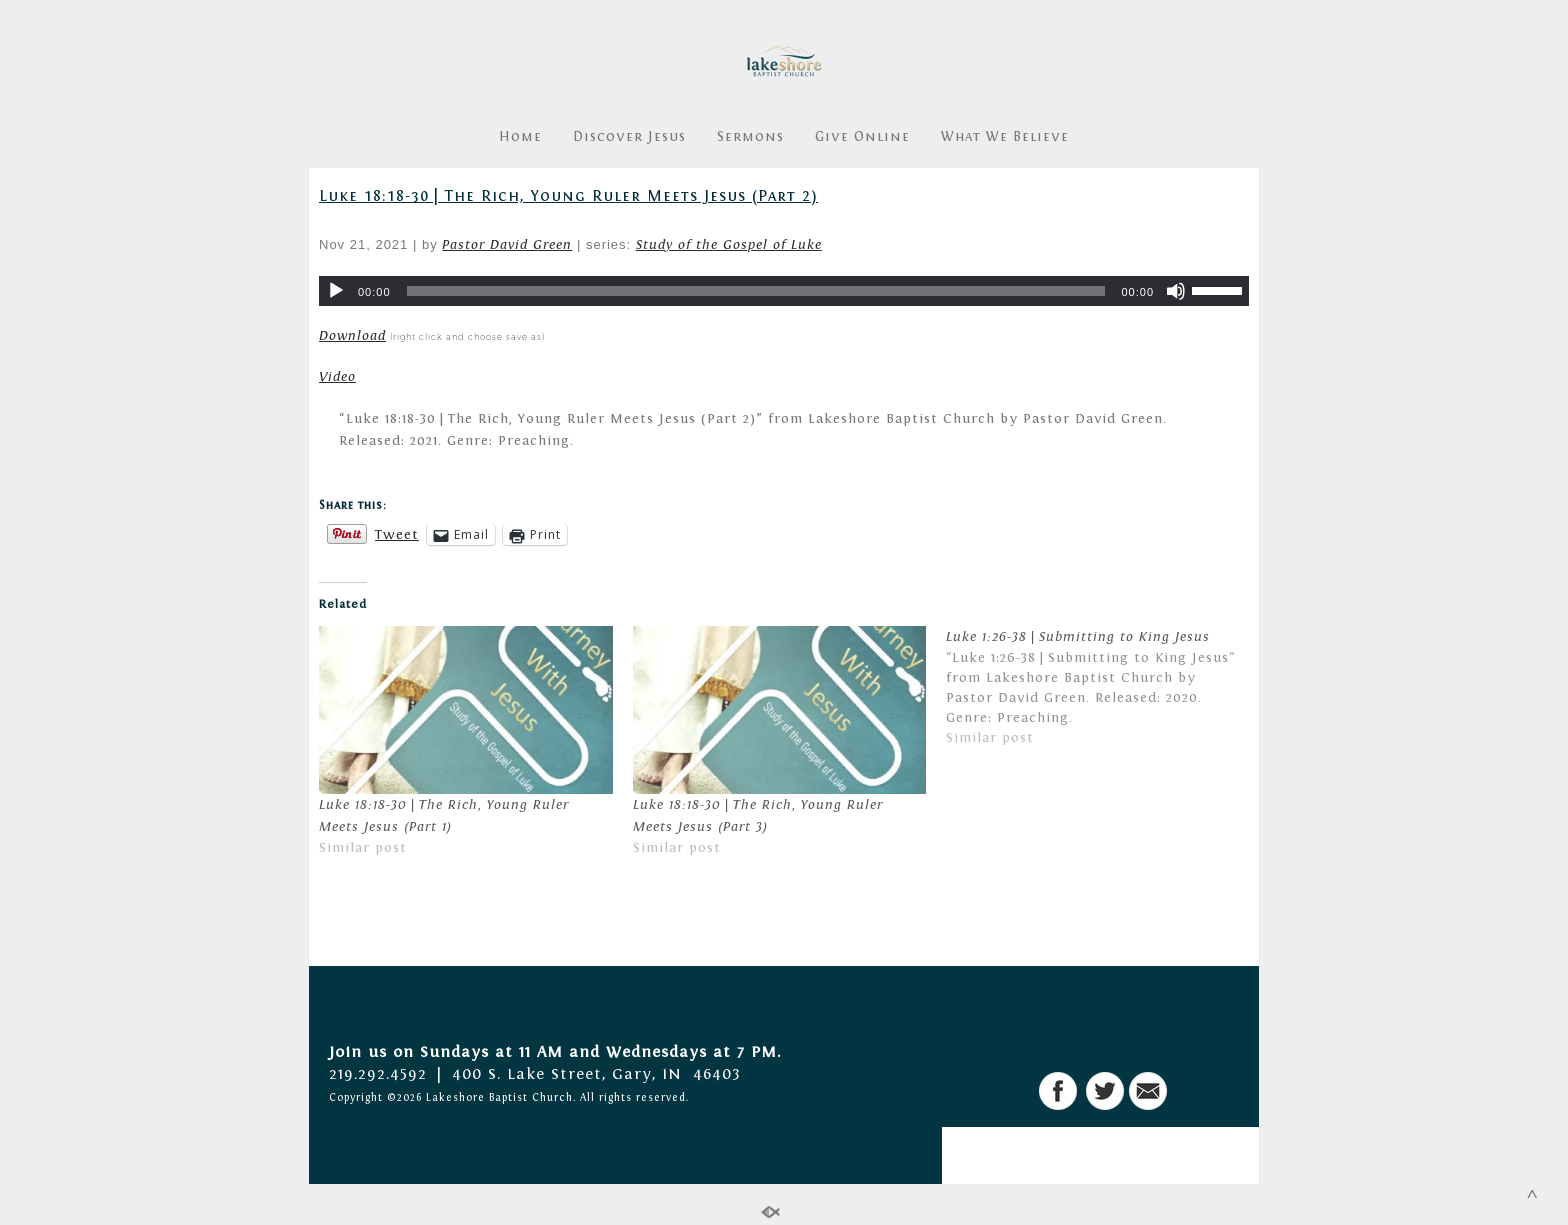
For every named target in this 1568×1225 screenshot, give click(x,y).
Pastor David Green (507, 245)
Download (352, 336)
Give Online (862, 137)
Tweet (397, 534)
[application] (784, 291)
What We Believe (1005, 137)
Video (337, 377)
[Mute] (1176, 291)
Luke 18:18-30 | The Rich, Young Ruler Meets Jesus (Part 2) (568, 196)
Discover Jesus (629, 137)
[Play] (336, 291)
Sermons (750, 137)
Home (520, 137)
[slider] (756, 291)
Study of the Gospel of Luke (729, 245)
